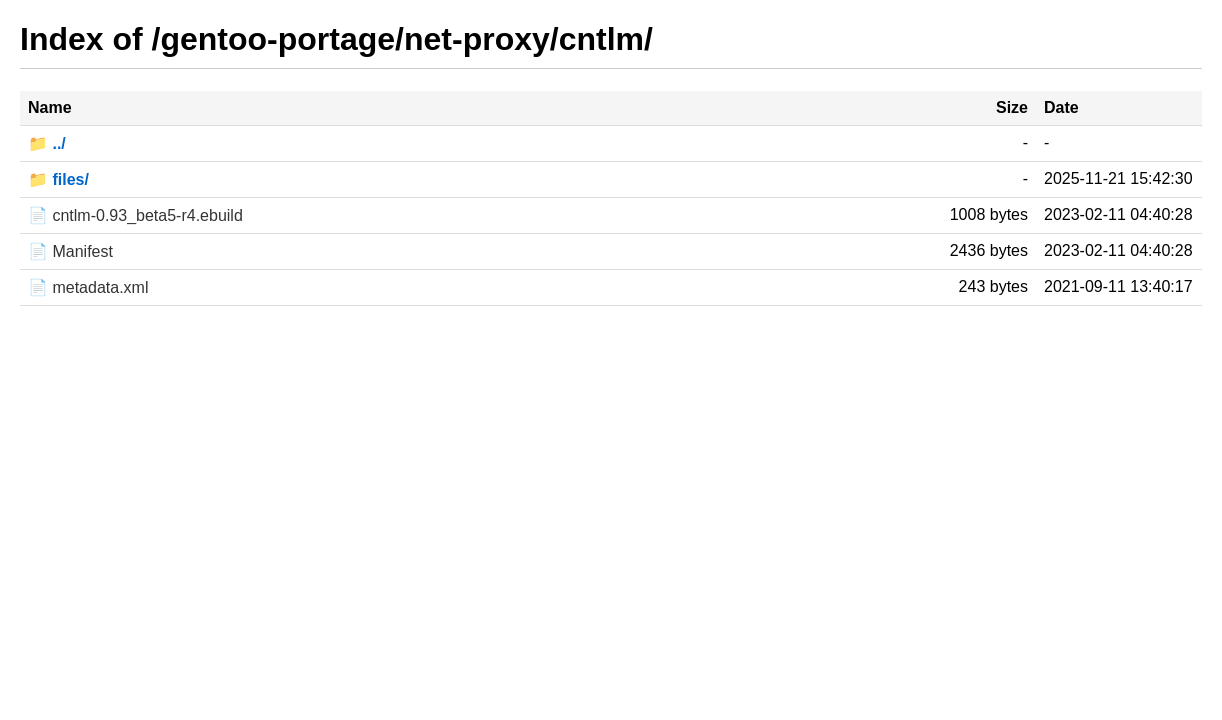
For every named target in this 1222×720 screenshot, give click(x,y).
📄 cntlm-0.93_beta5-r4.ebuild (135, 215)
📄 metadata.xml (88, 287)
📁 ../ (47, 143)
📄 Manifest (70, 251)
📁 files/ (58, 179)
